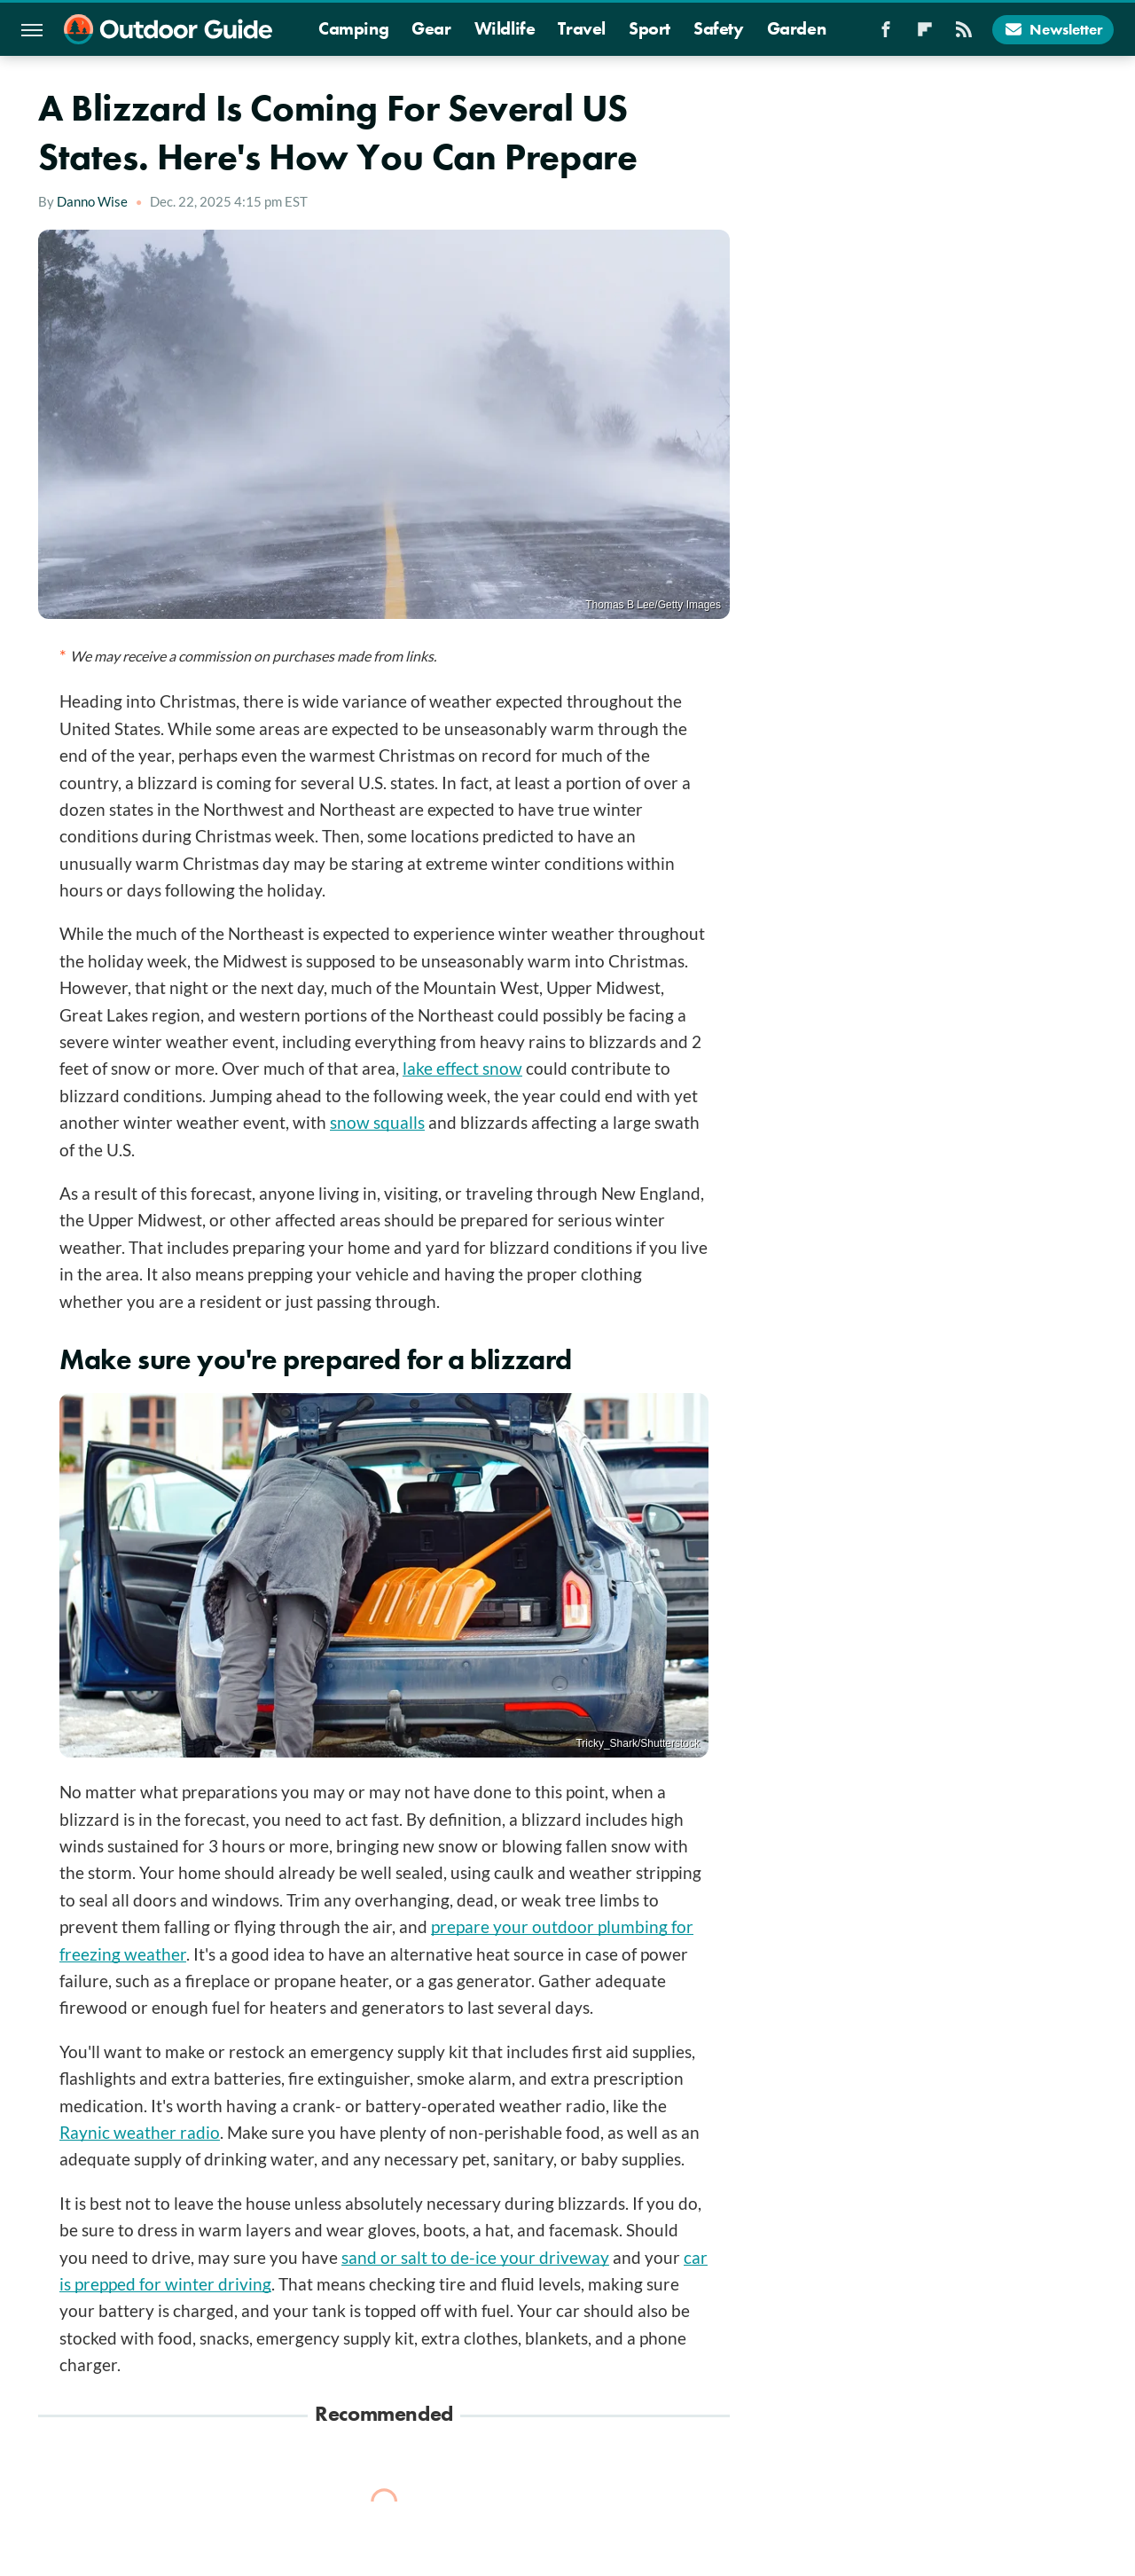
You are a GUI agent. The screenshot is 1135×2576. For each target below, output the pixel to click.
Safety (718, 28)
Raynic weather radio (139, 2132)
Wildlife (505, 28)
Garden (796, 28)
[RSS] (964, 34)
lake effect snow (462, 1068)
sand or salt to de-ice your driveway (475, 2257)
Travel (582, 28)
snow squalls (377, 1122)
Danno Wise (92, 201)
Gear (430, 28)
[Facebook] (885, 34)
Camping (353, 28)
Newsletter (1053, 29)
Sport (649, 28)
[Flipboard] (924, 34)
